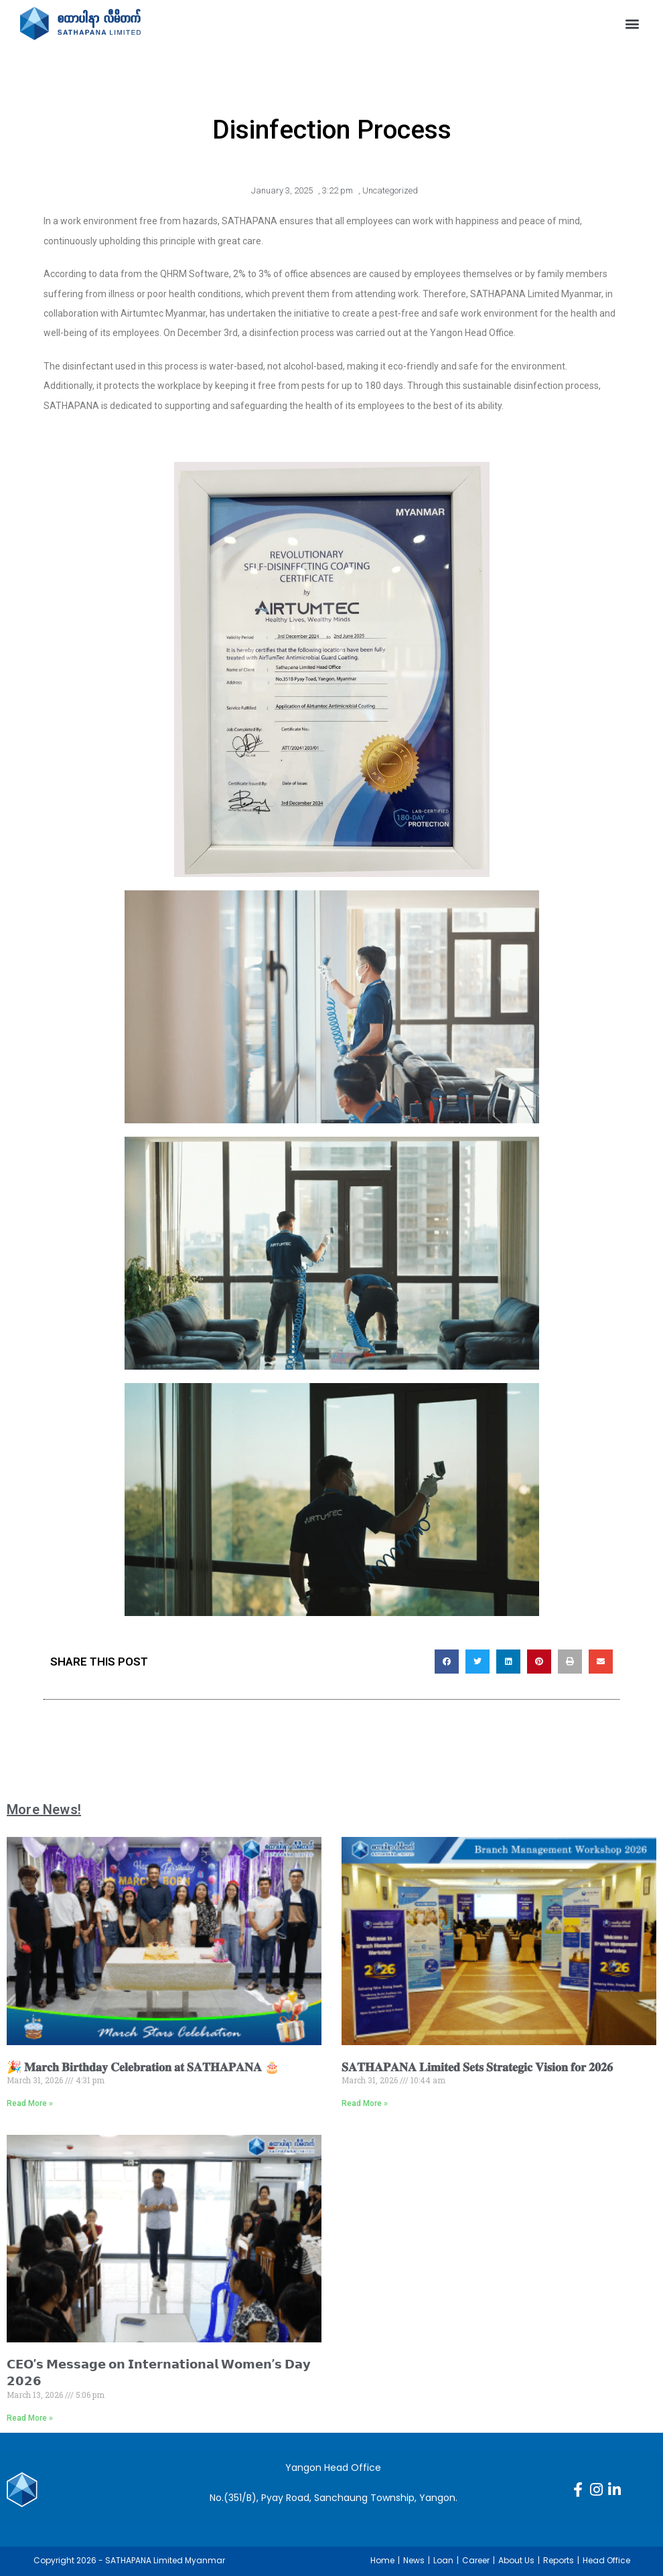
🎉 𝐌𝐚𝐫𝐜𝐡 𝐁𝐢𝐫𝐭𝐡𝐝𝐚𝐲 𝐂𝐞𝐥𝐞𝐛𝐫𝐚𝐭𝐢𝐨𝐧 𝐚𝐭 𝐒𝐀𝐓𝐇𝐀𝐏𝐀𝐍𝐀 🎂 (143, 2067)
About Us (516, 2560)
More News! (44, 1809)
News (414, 2560)
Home (382, 2560)
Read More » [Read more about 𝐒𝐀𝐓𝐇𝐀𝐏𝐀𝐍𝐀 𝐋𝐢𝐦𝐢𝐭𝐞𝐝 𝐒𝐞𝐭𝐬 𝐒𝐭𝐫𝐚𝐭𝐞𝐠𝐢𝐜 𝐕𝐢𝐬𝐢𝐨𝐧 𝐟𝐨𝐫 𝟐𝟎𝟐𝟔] (365, 2103)
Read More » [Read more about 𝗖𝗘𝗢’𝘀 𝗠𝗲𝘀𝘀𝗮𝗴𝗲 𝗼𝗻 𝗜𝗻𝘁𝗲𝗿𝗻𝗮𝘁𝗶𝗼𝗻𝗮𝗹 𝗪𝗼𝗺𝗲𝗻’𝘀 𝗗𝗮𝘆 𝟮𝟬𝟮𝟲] (30, 2418)
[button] (632, 23)
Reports (558, 2560)
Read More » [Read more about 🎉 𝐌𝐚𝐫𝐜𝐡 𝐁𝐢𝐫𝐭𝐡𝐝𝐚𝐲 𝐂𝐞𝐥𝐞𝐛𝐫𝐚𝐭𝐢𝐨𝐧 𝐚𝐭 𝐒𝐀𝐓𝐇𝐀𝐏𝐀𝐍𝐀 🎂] (30, 2103)
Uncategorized (390, 190)
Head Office (606, 2560)
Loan (443, 2560)
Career (476, 2560)
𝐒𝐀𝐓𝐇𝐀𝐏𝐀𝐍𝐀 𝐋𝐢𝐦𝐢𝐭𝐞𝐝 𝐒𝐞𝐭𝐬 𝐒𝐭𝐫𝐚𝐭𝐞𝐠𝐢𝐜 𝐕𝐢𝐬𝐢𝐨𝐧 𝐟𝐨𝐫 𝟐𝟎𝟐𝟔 (477, 2067)
